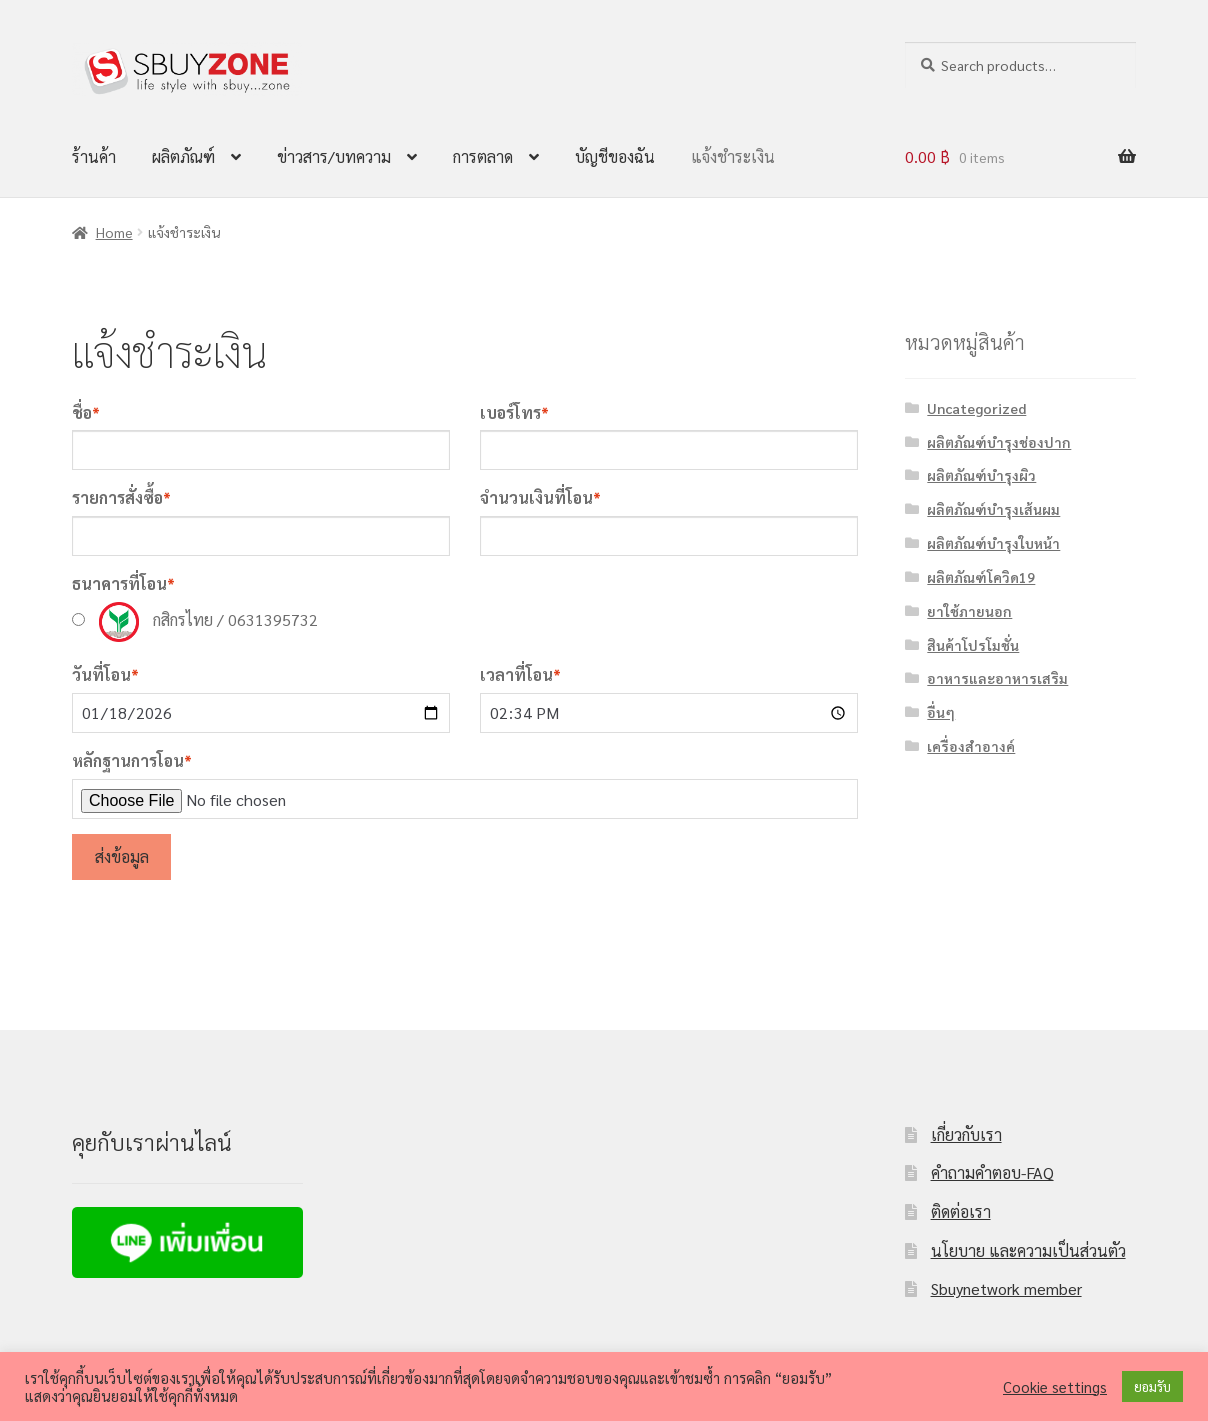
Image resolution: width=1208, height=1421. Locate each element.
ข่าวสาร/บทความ (334, 156)
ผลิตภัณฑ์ (183, 156)
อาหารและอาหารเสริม (997, 678)
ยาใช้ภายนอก (969, 611)
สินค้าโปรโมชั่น (973, 645)
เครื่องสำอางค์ (971, 746)
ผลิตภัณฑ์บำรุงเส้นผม (993, 509)
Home (114, 232)
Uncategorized (976, 408)
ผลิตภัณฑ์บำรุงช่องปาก (999, 442)
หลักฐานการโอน (132, 760)
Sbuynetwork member (1006, 1288)
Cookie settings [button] (1055, 1387)
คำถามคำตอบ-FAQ (992, 1172)
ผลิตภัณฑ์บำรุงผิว (981, 475)
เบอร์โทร (514, 412)
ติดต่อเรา (961, 1211)
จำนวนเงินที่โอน (540, 497)
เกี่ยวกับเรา (966, 1134)
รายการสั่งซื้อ (121, 497)
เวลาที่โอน (520, 674)
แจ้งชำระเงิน (733, 156)
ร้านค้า (94, 156)
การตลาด (483, 156)
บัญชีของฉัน (615, 156)
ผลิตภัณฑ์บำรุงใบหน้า (993, 543)
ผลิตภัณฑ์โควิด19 (981, 577)
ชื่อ (86, 412)
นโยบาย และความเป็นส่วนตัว (1028, 1250)
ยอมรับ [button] (1152, 1386)
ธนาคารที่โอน (123, 583)
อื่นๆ (941, 712)
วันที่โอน (105, 674)
